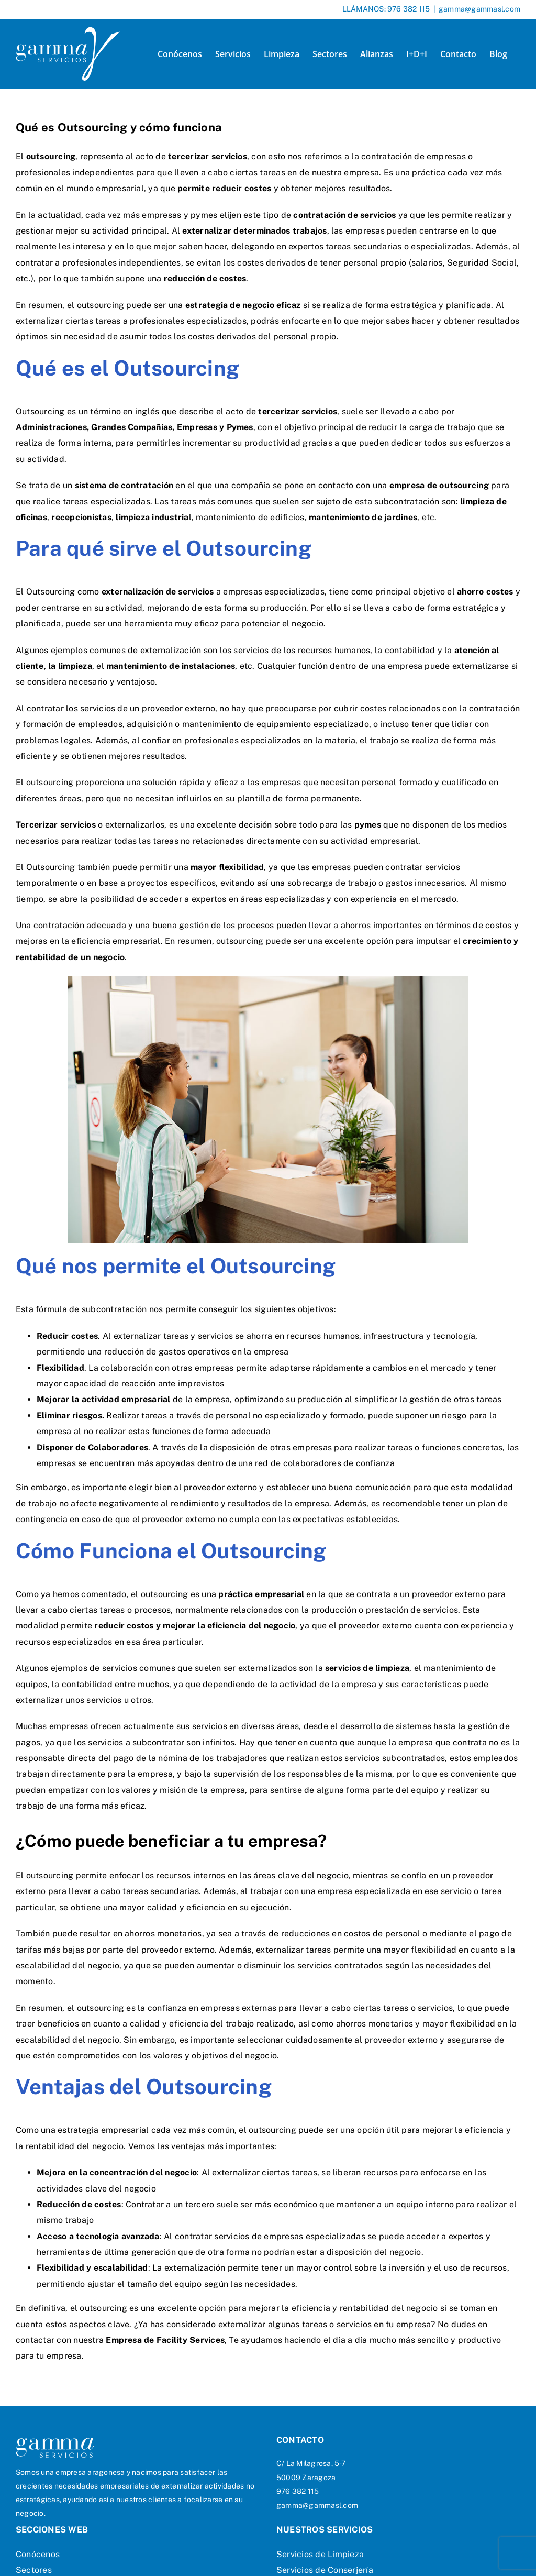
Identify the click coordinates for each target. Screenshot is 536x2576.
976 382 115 (408, 9)
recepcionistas (81, 517)
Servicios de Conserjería (324, 2570)
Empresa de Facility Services (165, 2340)
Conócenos (38, 2554)
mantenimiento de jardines (363, 517)
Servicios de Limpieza (320, 2554)
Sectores (34, 2570)
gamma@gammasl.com (479, 9)
